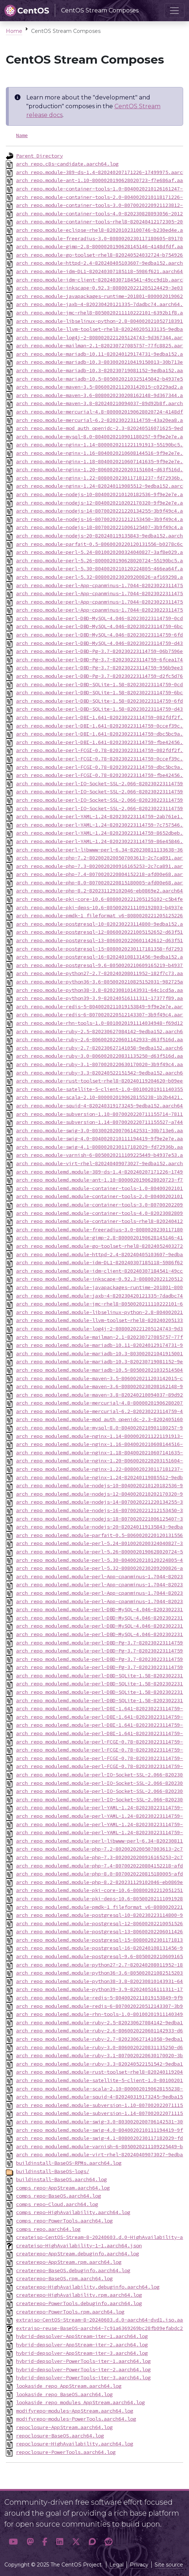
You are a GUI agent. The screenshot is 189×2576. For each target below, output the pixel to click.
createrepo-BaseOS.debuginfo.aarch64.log (73, 2270)
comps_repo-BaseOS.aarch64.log (58, 2195)
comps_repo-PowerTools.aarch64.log (64, 2220)
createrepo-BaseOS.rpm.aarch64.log (64, 2278)
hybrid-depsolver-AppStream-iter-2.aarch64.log (82, 2344)
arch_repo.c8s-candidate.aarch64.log (67, 163)
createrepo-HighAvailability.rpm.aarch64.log (79, 2295)
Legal (116, 2564)
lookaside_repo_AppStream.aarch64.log (68, 2386)
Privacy (139, 2564)
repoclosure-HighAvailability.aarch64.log (74, 2443)
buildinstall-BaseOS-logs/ (52, 2171)
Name (22, 135)
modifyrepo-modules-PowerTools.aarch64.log (76, 2419)
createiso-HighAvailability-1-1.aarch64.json (79, 2245)
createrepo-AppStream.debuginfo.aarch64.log (77, 2253)
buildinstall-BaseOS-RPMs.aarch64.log (68, 2163)
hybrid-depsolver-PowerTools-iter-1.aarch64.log (83, 2361)
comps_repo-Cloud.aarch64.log (57, 2204)
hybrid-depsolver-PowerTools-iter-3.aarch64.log (83, 2377)
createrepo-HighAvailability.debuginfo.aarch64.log (87, 2287)
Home (14, 31)
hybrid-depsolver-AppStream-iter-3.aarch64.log (82, 2353)
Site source (169, 2564)
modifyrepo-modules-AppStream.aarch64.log (74, 2410)
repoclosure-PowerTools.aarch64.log (66, 2452)
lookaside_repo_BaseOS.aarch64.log (64, 2394)
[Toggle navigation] (174, 10)
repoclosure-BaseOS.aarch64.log (60, 2435)
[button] (13, 2541)
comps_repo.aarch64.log (48, 2229)
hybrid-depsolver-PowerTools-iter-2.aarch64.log (83, 2369)
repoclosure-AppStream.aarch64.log (64, 2427)
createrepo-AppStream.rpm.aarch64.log (68, 2262)
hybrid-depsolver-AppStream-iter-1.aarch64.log (82, 2336)
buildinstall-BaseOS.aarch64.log (61, 2179)
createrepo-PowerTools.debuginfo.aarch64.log (79, 2303)
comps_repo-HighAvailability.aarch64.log (73, 2212)
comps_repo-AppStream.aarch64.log (63, 2187)
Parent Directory (39, 155)
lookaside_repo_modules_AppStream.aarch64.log (80, 2402)
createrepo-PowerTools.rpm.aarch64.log (70, 2311)
